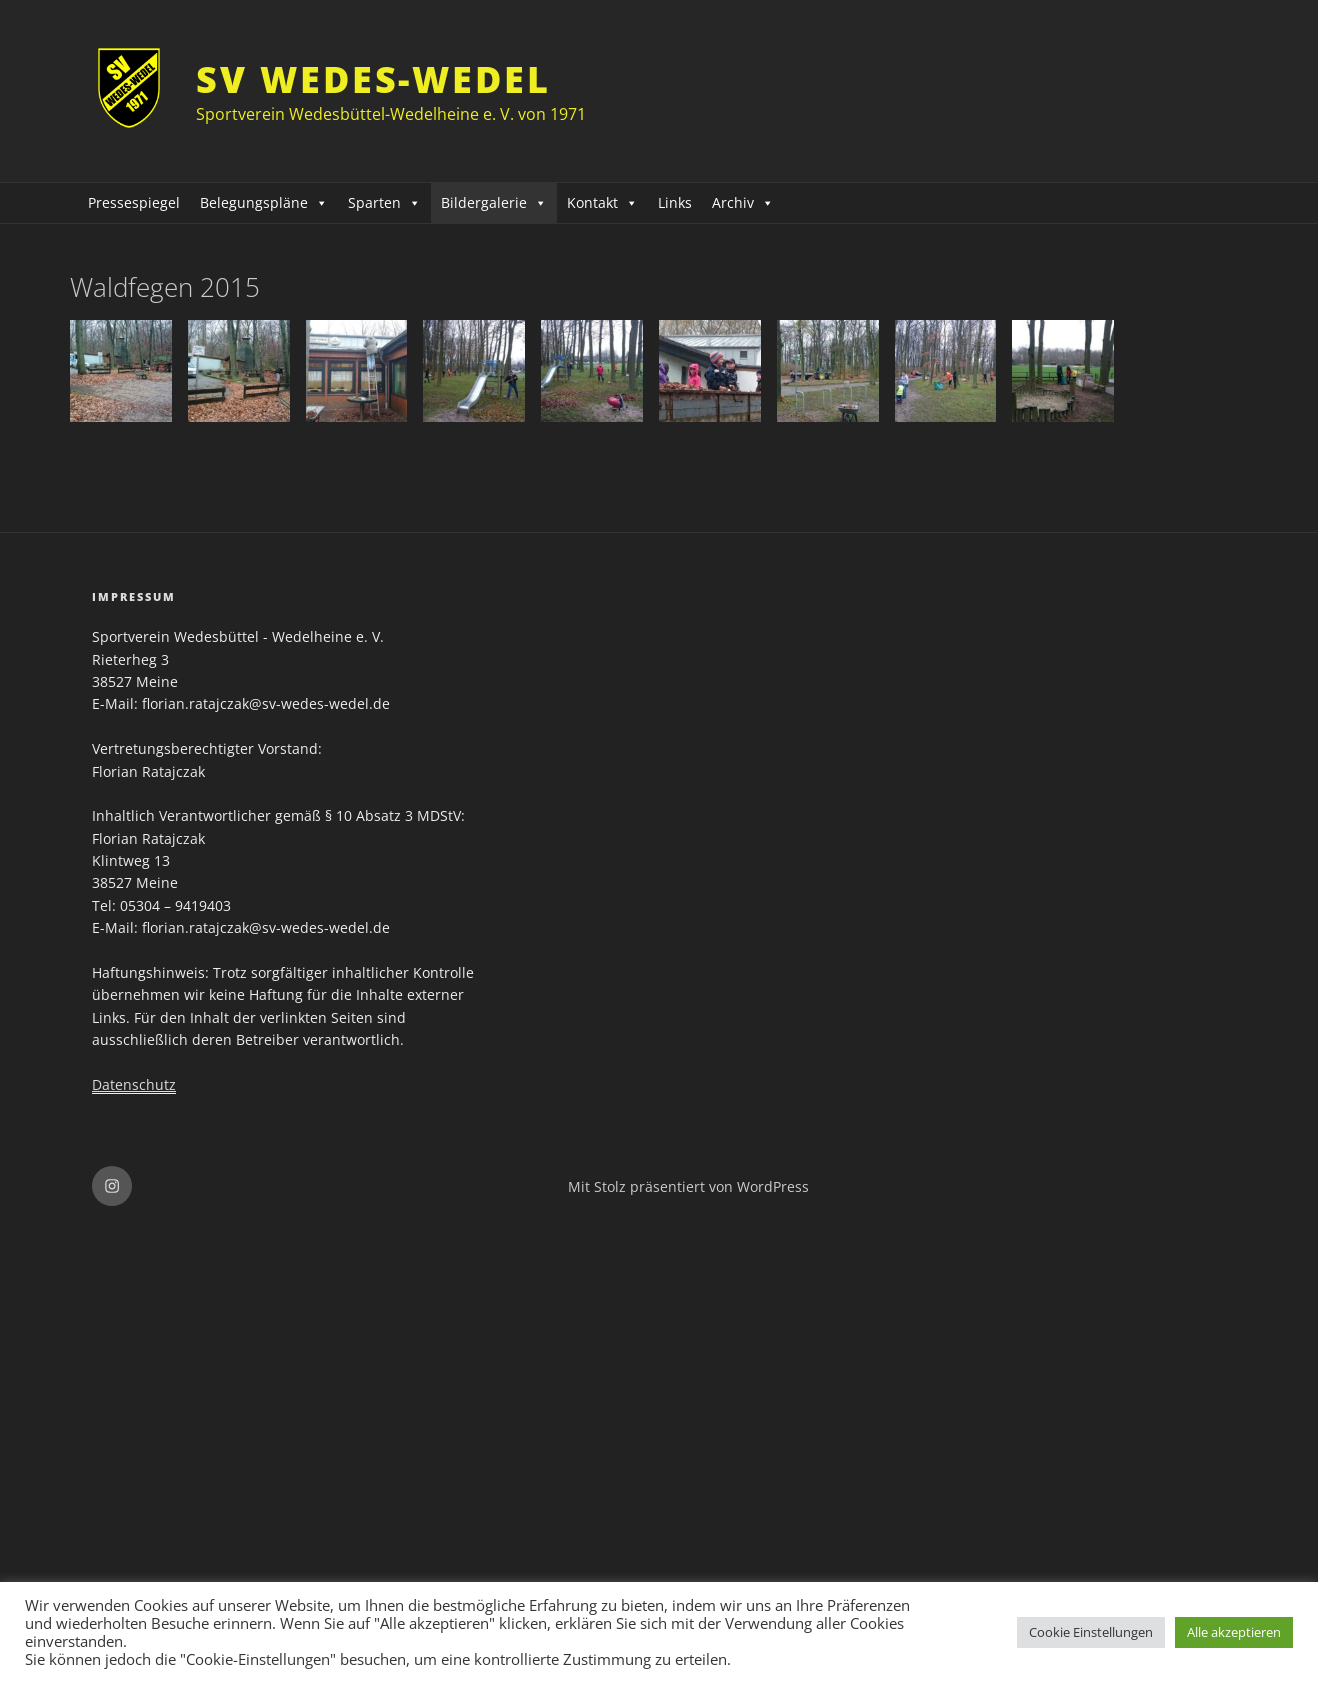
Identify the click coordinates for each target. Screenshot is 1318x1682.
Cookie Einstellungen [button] (1091, 1632)
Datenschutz (134, 1084)
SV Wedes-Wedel (373, 79)
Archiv (743, 202)
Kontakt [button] (602, 202)
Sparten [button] (384, 202)
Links (675, 202)
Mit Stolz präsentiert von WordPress (688, 1186)
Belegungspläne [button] (264, 202)
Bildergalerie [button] (494, 202)
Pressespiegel (134, 202)
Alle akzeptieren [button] (1234, 1632)
